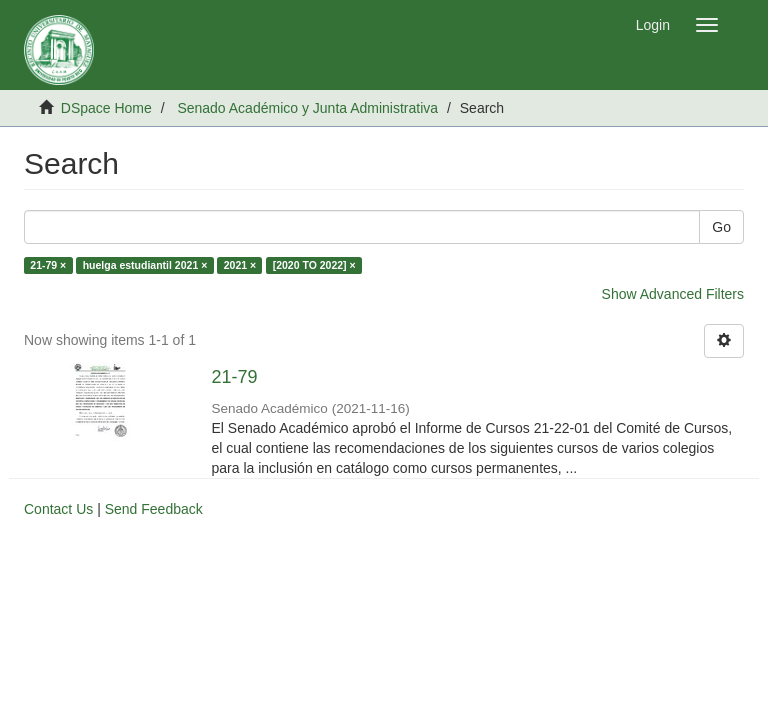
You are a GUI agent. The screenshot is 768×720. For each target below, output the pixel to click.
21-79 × (48, 265)
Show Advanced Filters (673, 294)
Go (721, 227)
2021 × (240, 265)
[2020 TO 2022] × (314, 265)
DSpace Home (106, 108)
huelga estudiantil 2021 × (145, 265)
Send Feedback (154, 509)
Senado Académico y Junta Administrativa (307, 108)
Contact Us (58, 509)
